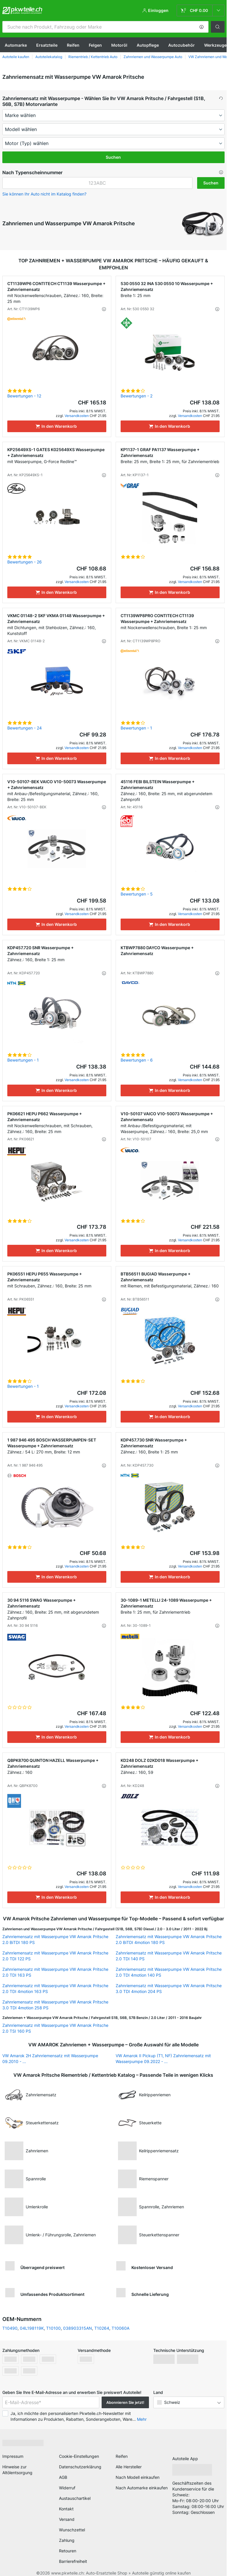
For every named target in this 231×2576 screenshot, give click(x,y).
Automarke (16, 45)
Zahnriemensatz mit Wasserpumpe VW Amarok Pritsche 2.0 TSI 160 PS (55, 2028)
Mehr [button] (142, 2419)
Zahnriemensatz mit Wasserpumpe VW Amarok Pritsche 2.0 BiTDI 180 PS (55, 1939)
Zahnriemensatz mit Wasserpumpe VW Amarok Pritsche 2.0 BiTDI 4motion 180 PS (169, 1939)
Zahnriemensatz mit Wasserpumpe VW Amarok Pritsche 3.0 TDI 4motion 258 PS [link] (55, 2004)
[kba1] (97, 183)
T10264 (101, 2328)
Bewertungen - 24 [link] (24, 727)
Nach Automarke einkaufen (142, 2487)
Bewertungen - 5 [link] (137, 893)
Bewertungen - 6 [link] (137, 1059)
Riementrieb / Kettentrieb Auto (92, 57)
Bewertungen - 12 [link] (24, 395)
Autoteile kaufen (15, 57)
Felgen (95, 45)
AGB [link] (63, 2477)
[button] (201, 27)
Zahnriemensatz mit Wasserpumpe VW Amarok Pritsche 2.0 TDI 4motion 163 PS (55, 1988)
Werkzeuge (215, 45)
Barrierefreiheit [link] (73, 2561)
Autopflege (148, 45)
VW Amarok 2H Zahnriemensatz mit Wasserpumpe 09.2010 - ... (50, 2058)
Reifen (73, 45)
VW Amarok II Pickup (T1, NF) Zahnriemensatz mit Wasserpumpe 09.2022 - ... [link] (163, 2058)
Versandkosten (77, 415)
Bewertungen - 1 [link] (136, 727)
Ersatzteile (47, 45)
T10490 (10, 2328)
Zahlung (66, 2540)
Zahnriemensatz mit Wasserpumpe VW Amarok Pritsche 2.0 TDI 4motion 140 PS (169, 1972)
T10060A (120, 2328)
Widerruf (67, 2487)
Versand (66, 2519)
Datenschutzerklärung (80, 2466)
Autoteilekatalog (48, 57)
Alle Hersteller (129, 2466)
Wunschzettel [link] (72, 2529)
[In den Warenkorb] (56, 426)
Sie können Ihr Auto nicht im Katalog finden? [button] (44, 193)
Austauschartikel (75, 2498)
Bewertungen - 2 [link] (136, 395)
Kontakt (66, 2508)
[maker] (113, 115)
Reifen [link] (122, 2456)
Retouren (67, 2550)
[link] (201, 10)
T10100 (53, 2328)
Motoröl (119, 45)
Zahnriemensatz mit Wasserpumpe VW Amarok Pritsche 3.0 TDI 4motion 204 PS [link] (169, 1988)
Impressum (12, 2456)
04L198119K (32, 2328)
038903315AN (77, 2328)
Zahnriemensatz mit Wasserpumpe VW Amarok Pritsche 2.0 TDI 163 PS (55, 1972)
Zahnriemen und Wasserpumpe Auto (153, 57)
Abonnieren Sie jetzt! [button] (125, 2402)
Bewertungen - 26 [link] (24, 561)
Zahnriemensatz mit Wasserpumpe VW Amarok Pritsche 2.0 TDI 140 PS (169, 1955)
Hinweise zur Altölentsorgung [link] (17, 2469)
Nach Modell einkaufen (137, 2477)
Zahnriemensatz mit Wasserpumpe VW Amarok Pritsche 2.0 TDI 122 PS (55, 1955)
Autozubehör (181, 45)
